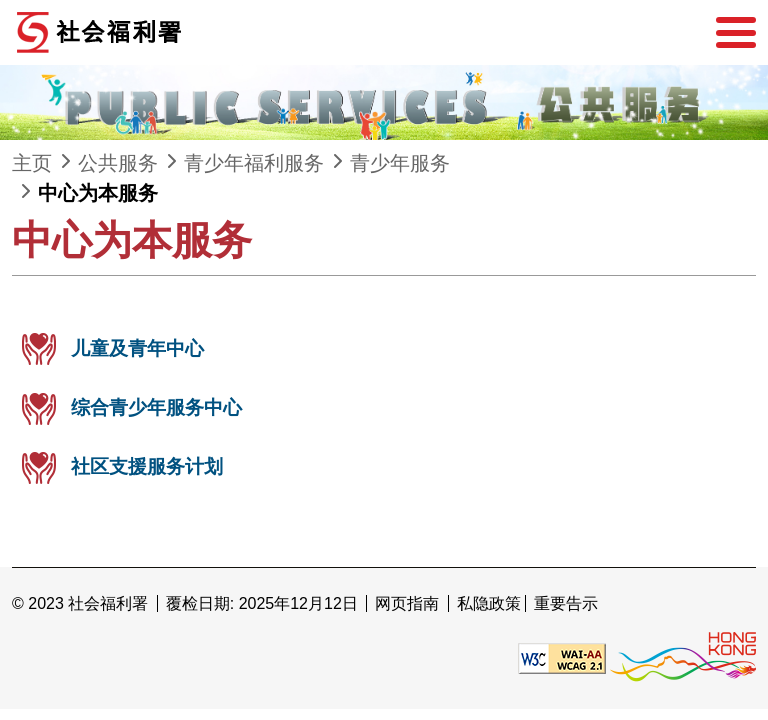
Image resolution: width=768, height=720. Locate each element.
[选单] (736, 33)
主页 (32, 163)
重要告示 (566, 603)
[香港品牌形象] (683, 657)
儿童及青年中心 (137, 348)
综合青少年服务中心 (156, 407)
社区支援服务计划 (147, 466)
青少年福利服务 (254, 163)
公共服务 (118, 163)
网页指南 (407, 603)
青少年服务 (400, 163)
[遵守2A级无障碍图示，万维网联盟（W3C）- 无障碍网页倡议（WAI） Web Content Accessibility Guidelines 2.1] (562, 657)
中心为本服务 (98, 193)
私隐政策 (489, 603)
